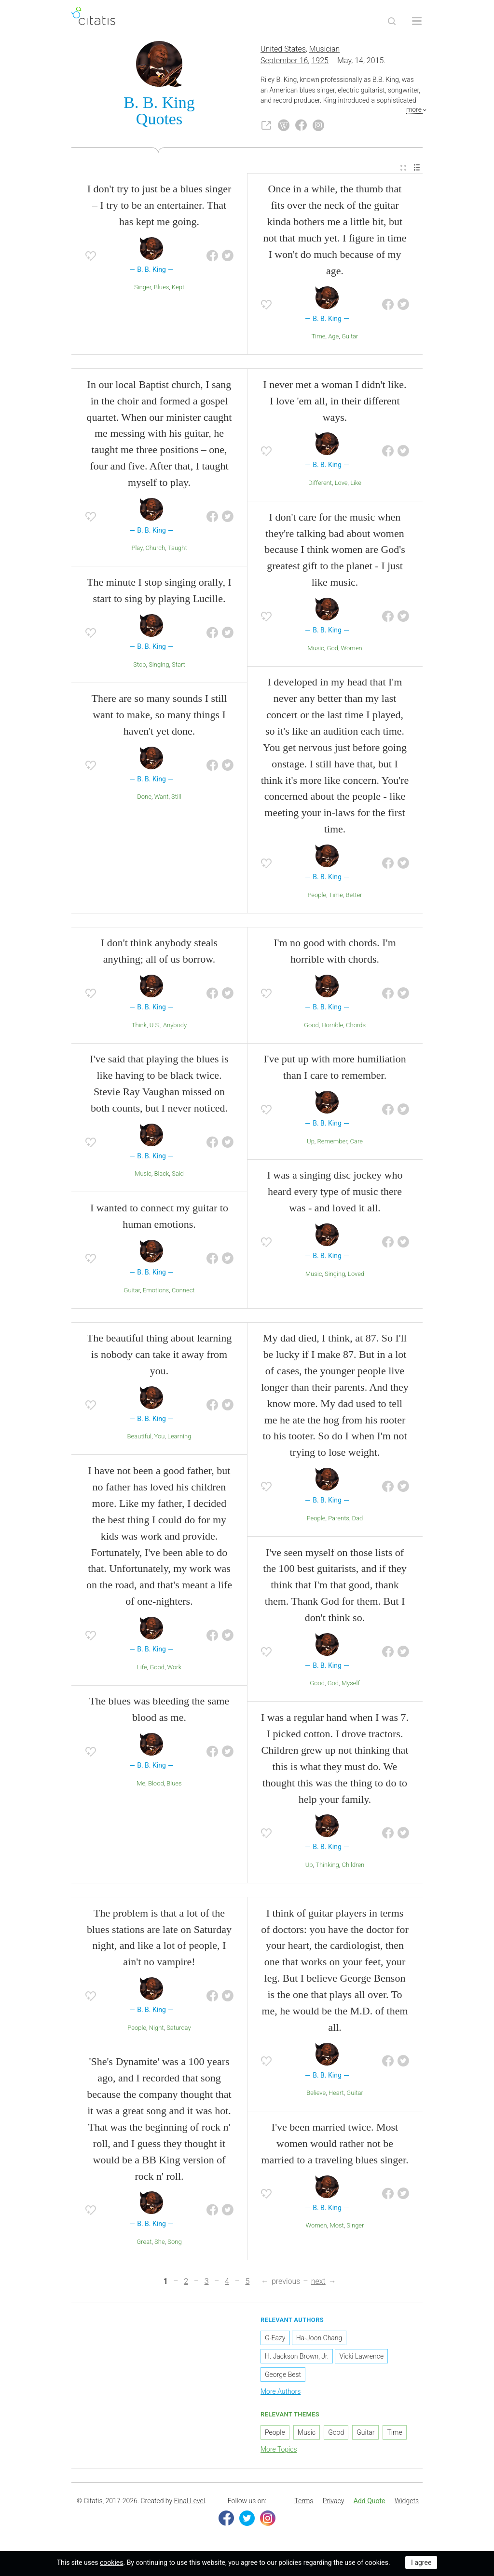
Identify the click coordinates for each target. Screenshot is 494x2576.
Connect (183, 1291)
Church (155, 549)
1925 (320, 62)
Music (315, 649)
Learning (179, 1438)
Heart (336, 2094)
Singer (142, 289)
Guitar (350, 338)
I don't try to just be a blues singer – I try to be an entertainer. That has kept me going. (159, 207)
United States (283, 50)
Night (156, 2029)
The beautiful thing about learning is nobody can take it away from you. (159, 1356)
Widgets (407, 2503)
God (332, 649)
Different (320, 484)
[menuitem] (403, 169)
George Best (283, 2376)
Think (139, 1027)
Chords (356, 1027)
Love (341, 484)
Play (136, 549)
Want (161, 798)
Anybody (175, 1027)
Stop (139, 666)
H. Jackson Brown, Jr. (297, 2358)
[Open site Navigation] (417, 21)
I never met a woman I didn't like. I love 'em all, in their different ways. (334, 402)
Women (351, 649)
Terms (303, 2503)
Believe (316, 2094)
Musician (324, 50)
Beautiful (139, 1438)
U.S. (155, 1027)
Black (161, 1175)
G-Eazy (275, 2340)
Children (353, 1866)
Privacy (333, 2503)
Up (311, 1143)
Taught (177, 549)
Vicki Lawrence (361, 2358)
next (318, 2283)
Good (311, 1027)
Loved (356, 1275)
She (159, 2243)
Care (356, 1143)
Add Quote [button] (369, 2503)
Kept (178, 289)
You (159, 1438)
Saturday (178, 2029)
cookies (111, 2562)
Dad (357, 1520)
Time (319, 338)
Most (336, 2227)
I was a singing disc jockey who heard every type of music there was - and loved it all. (334, 1193)
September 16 (284, 62)
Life (142, 1668)
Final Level (189, 2503)
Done (144, 798)
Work (174, 1668)
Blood (156, 1784)
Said (178, 1175)
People (316, 896)
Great (144, 2243)
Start (178, 666)
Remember (332, 1143)
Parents (338, 1520)
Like (355, 484)
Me (141, 1784)
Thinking (327, 1866)
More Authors (281, 2393)
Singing (159, 666)
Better (353, 896)
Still (176, 798)
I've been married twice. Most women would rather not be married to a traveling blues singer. (334, 2145)
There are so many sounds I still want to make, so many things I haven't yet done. (159, 716)
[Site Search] (392, 21)
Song (174, 2243)
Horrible (332, 1027)
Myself (351, 1685)
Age (333, 338)
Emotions (156, 1291)
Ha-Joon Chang (319, 2340)
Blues (161, 289)
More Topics (279, 2451)
